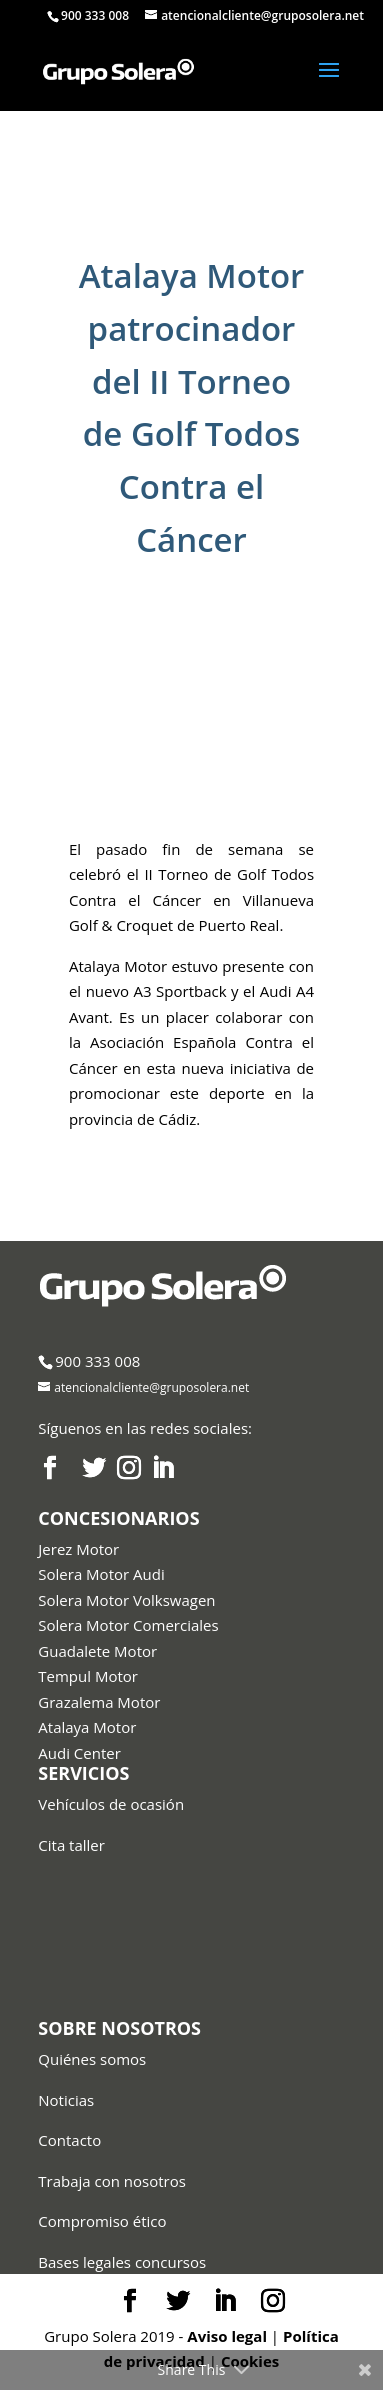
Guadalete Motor (97, 1651)
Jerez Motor (78, 1549)
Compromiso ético (102, 2221)
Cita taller (71, 1845)
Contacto (69, 2140)
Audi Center (79, 1753)
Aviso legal (227, 2336)
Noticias (66, 2100)
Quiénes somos (92, 2059)
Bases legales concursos (122, 2262)
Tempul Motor (88, 1676)
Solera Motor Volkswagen (126, 1600)
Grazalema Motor (99, 1702)
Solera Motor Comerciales (128, 1625)
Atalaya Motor (87, 1727)
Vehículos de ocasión (111, 1804)
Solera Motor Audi (101, 1574)
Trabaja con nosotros (112, 2181)
